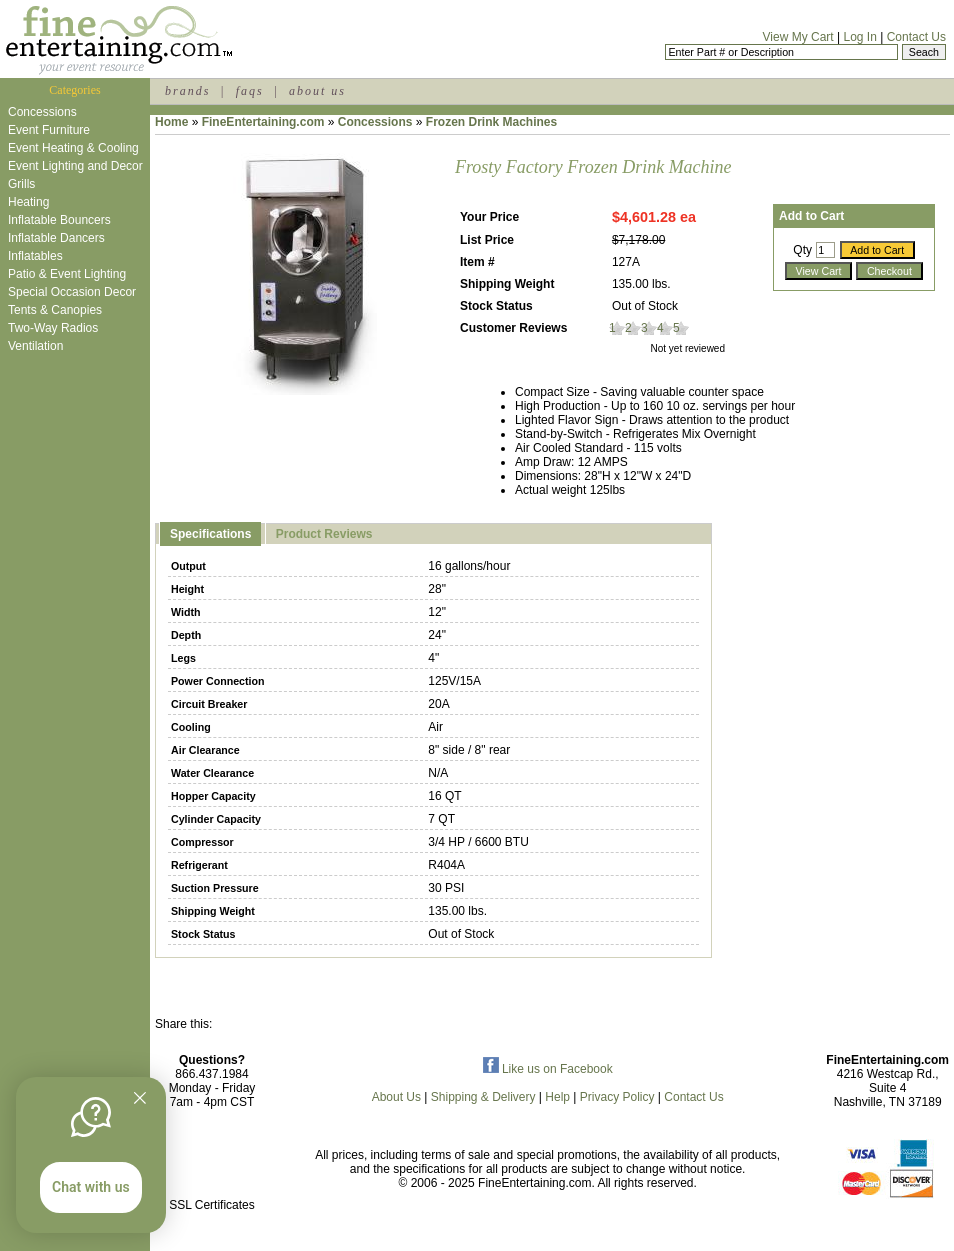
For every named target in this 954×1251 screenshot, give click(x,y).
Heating (28, 202)
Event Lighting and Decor (75, 166)
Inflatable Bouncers (59, 220)
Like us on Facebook (548, 1069)
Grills (21, 184)
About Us (396, 1097)
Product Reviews (324, 534)
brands (187, 91)
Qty (802, 250)
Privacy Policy (617, 1097)
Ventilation (35, 346)
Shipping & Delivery (483, 1097)
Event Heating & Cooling (73, 148)
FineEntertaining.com (263, 122)
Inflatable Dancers (56, 238)
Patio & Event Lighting (67, 274)
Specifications (210, 534)
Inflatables (35, 256)
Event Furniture (49, 130)
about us (317, 91)
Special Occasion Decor (72, 292)
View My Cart (798, 37)
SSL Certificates (212, 1205)
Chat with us (91, 1187)
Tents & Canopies (55, 310)
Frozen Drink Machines (491, 122)
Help (557, 1097)
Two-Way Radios (53, 328)
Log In (859, 37)
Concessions (42, 112)
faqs (250, 91)
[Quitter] (140, 1098)
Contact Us (916, 37)
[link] (212, 1162)
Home (171, 122)
